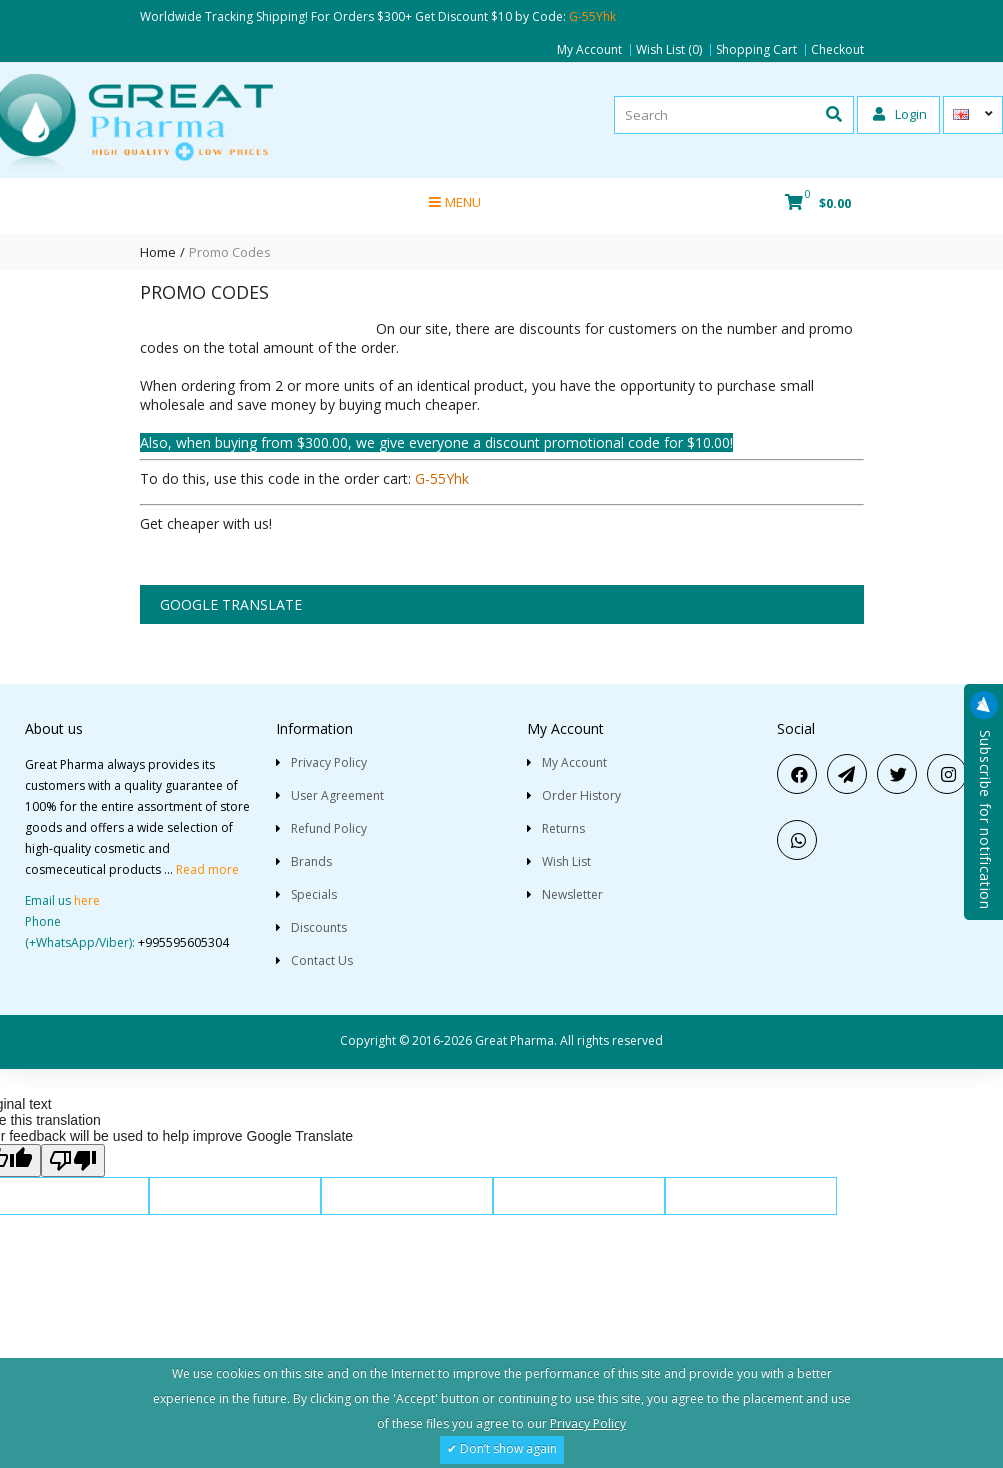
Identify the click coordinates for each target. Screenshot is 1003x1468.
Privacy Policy (329, 762)
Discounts (319, 927)
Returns (563, 828)
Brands (311, 861)
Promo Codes (230, 252)
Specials (314, 894)
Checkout (837, 50)
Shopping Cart (756, 50)
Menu (455, 202)
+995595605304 (183, 942)
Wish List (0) (669, 50)
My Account (589, 50)
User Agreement (337, 795)
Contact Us (322, 960)
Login (900, 114)
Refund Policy (329, 828)
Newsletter (572, 894)
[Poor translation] (73, 1160)
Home (158, 252)
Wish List (566, 861)
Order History (581, 795)
